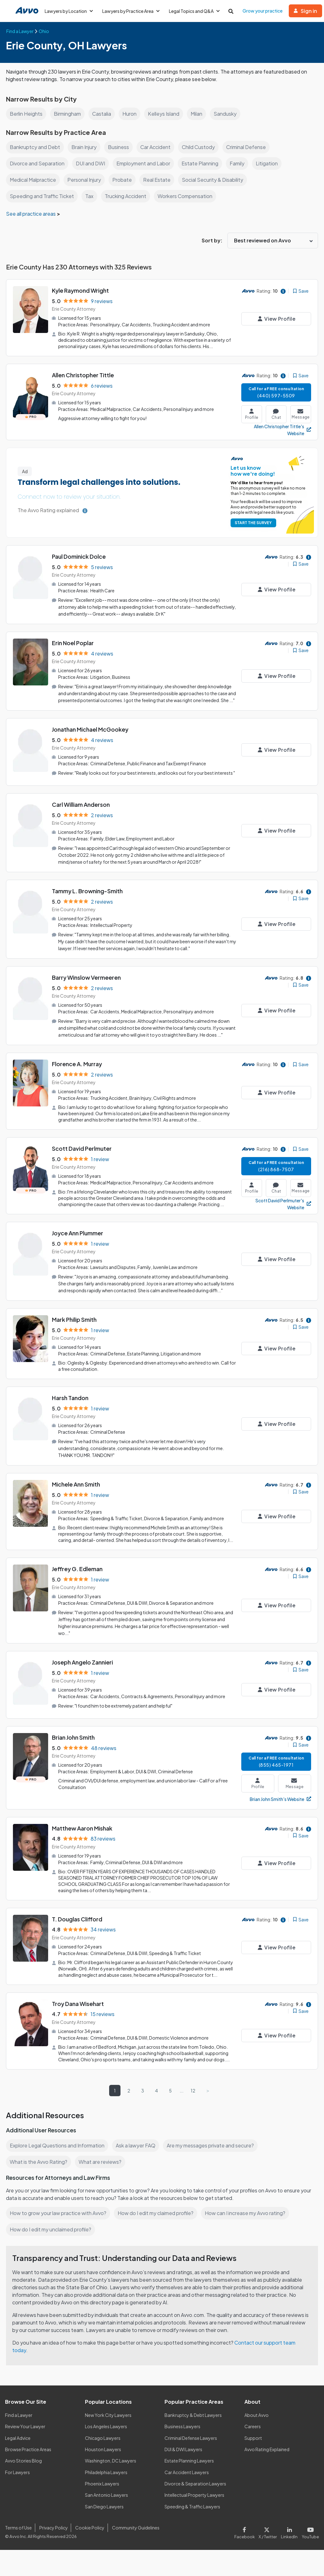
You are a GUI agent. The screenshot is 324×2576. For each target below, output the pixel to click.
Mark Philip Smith (75, 1322)
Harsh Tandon (70, 1400)
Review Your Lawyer (25, 2425)
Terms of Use (18, 2526)
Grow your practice (265, 11)
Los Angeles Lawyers (106, 2425)
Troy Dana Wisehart (78, 2003)
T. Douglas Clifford (77, 1918)
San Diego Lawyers (104, 2505)
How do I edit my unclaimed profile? (51, 2228)
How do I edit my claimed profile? (157, 2211)
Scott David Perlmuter (82, 1151)
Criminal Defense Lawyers (191, 2437)
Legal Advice (18, 2437)
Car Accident (156, 147)
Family (239, 163)
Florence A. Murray (77, 1067)
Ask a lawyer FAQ (137, 2144)
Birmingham (68, 113)
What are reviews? (99, 2160)
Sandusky (229, 113)
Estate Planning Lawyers (190, 2459)
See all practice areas (31, 213)
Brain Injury (84, 147)
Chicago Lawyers (103, 2437)
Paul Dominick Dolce (79, 556)
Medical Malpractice (34, 179)
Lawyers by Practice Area (132, 11)
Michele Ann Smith (77, 1485)
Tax (89, 196)
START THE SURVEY (252, 522)
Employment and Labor (145, 163)
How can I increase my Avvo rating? (248, 2211)
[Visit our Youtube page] (309, 2531)
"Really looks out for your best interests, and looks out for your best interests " (154, 778)
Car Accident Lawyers (187, 2471)
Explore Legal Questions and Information (58, 2144)
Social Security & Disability (214, 179)
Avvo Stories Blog (23, 2459)
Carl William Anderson (81, 809)
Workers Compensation (186, 196)
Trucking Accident (125, 196)
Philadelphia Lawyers (106, 2471)
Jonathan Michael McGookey (91, 735)
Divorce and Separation (37, 163)
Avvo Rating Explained (267, 2448)
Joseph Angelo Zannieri (83, 1662)
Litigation (270, 163)
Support (253, 2437)
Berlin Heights (26, 113)
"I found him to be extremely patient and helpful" (124, 1706)
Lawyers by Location (69, 11)
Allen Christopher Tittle (83, 374)
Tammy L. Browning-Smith (88, 895)
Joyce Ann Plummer (78, 1235)
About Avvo (256, 2414)
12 (193, 2089)
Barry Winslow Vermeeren (87, 981)
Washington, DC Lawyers (111, 2459)
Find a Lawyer (19, 2414)
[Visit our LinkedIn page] (291, 2531)
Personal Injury (86, 179)
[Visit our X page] (269, 2531)
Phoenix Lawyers (102, 2482)
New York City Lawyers (108, 2414)
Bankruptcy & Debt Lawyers (193, 2414)
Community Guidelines (134, 2526)
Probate (124, 179)
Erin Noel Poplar (73, 641)
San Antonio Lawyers (106, 2494)
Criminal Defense (248, 147)
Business (119, 147)
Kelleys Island (166, 113)
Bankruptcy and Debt (35, 147)
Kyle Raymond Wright (81, 290)
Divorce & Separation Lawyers (195, 2482)
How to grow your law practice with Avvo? (58, 2211)
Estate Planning (202, 163)
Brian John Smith (74, 1737)
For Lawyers (17, 2471)
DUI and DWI (91, 163)
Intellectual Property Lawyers (195, 2494)
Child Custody (200, 147)
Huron (132, 113)
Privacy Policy (53, 2526)
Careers (252, 2425)
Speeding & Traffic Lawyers (193, 2505)
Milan (200, 113)
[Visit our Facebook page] (247, 2531)
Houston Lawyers (103, 2448)
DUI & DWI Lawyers (184, 2448)
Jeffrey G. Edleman (77, 1570)
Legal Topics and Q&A (197, 11)
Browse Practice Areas (28, 2448)
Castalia (103, 113)
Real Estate (158, 179)
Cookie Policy (89, 2526)
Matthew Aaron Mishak (83, 1828)
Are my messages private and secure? (213, 2144)
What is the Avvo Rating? (38, 2160)
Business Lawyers (183, 2425)
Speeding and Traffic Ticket (42, 196)
